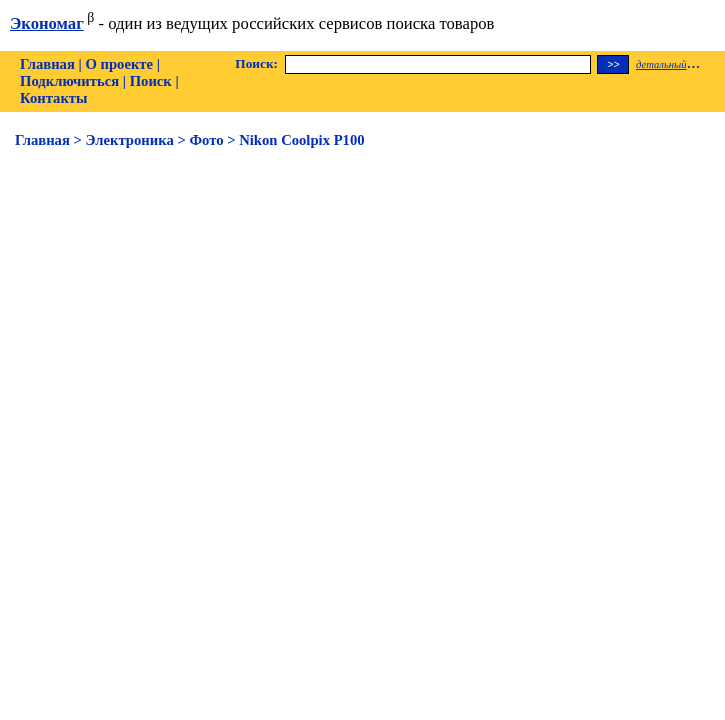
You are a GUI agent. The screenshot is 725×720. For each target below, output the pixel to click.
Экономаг (47, 23)
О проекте (119, 64)
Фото (206, 140)
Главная (47, 64)
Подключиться (69, 81)
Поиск (151, 81)
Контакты (53, 98)
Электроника (130, 140)
